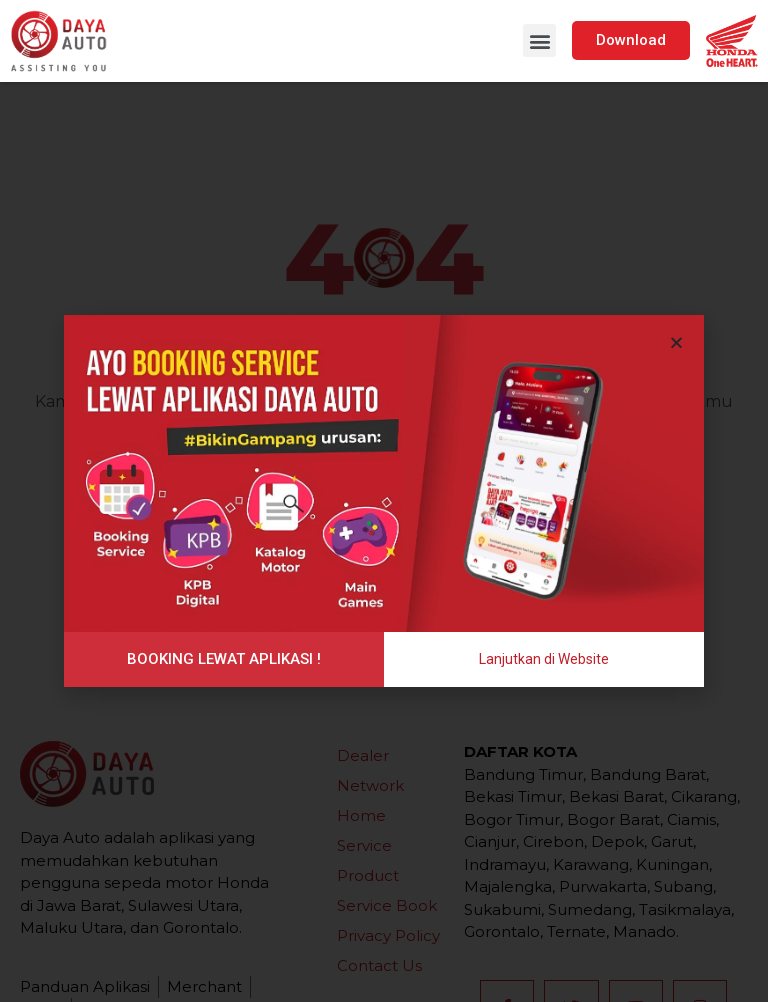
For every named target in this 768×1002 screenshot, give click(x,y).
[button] (539, 40)
